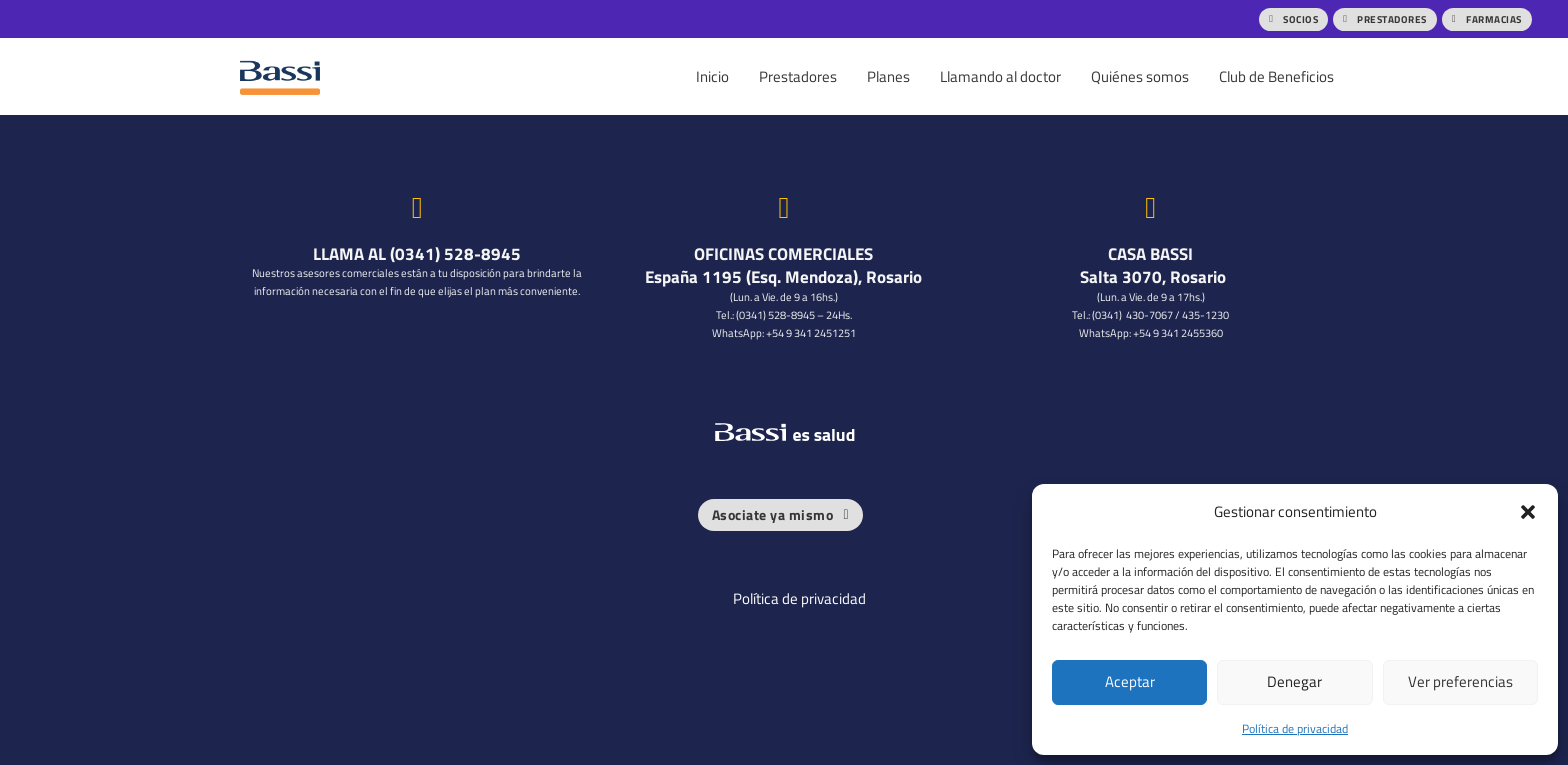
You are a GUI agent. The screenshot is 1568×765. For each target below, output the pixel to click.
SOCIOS (1293, 19)
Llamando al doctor (1000, 76)
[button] (1528, 512)
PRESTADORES (1385, 19)
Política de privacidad (1295, 728)
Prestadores (798, 76)
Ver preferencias (1460, 681)
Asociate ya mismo (780, 514)
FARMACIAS (1487, 19)
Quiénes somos (1140, 76)
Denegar (1294, 681)
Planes (888, 76)
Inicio (712, 76)
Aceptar (1130, 681)
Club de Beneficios (1276, 76)
